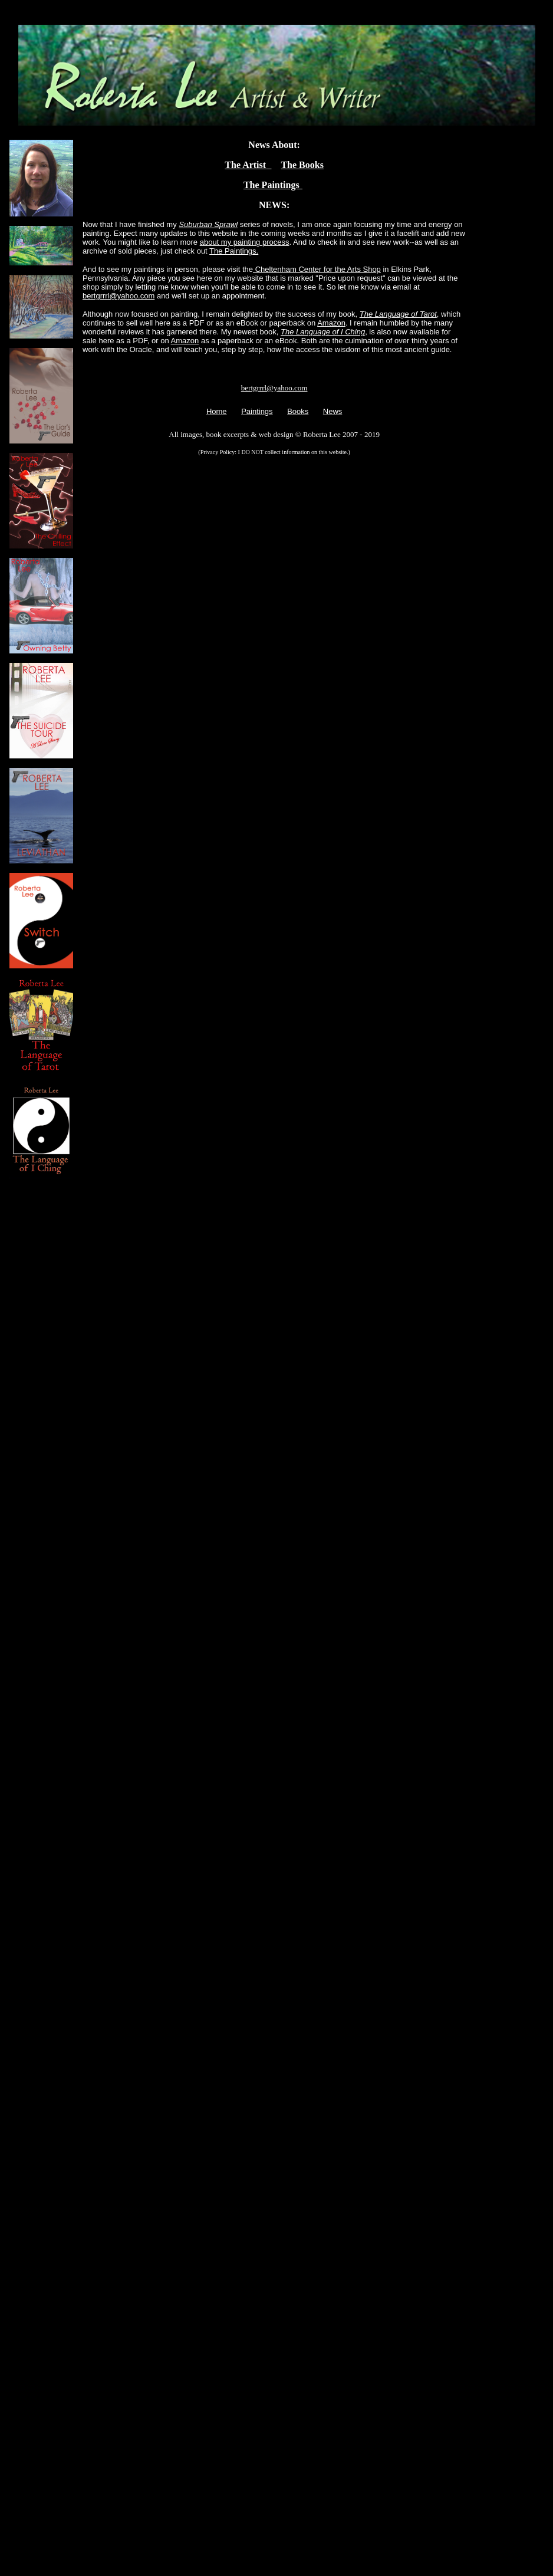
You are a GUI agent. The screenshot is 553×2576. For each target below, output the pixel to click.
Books (297, 411)
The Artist (248, 165)
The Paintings (272, 185)
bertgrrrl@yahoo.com (118, 295)
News (333, 411)
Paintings (256, 411)
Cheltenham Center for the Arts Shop (317, 269)
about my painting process (244, 242)
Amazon (331, 322)
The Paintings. (233, 251)
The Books (302, 165)
